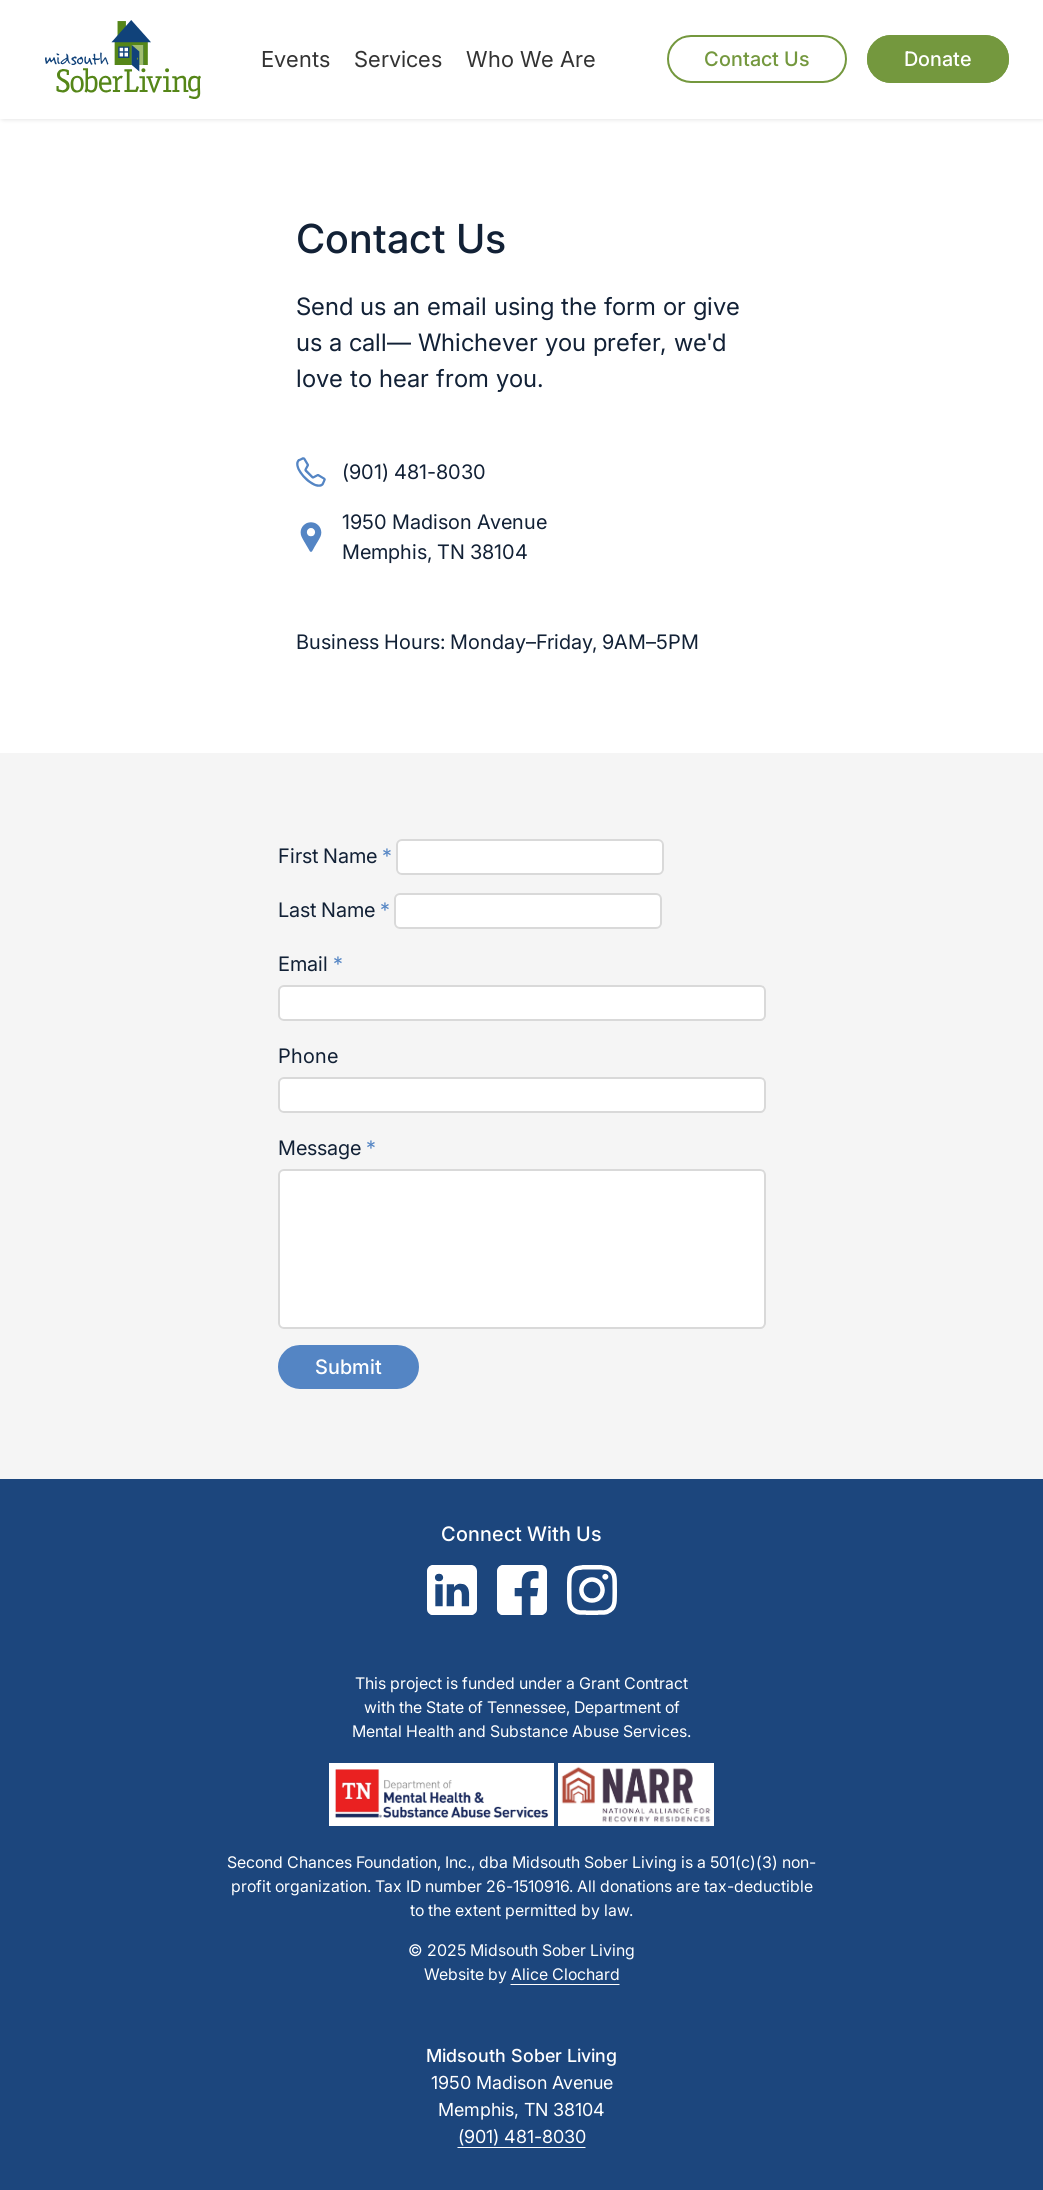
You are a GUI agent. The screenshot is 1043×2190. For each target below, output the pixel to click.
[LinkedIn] (452, 1590)
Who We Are (531, 59)
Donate (938, 59)
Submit (348, 1367)
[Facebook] (522, 1590)
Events (295, 59)
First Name (335, 856)
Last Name (334, 910)
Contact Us (757, 59)
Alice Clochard (565, 1974)
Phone (308, 1056)
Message (327, 1148)
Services (398, 59)
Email (310, 964)
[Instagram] (592, 1590)
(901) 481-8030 (414, 472)
